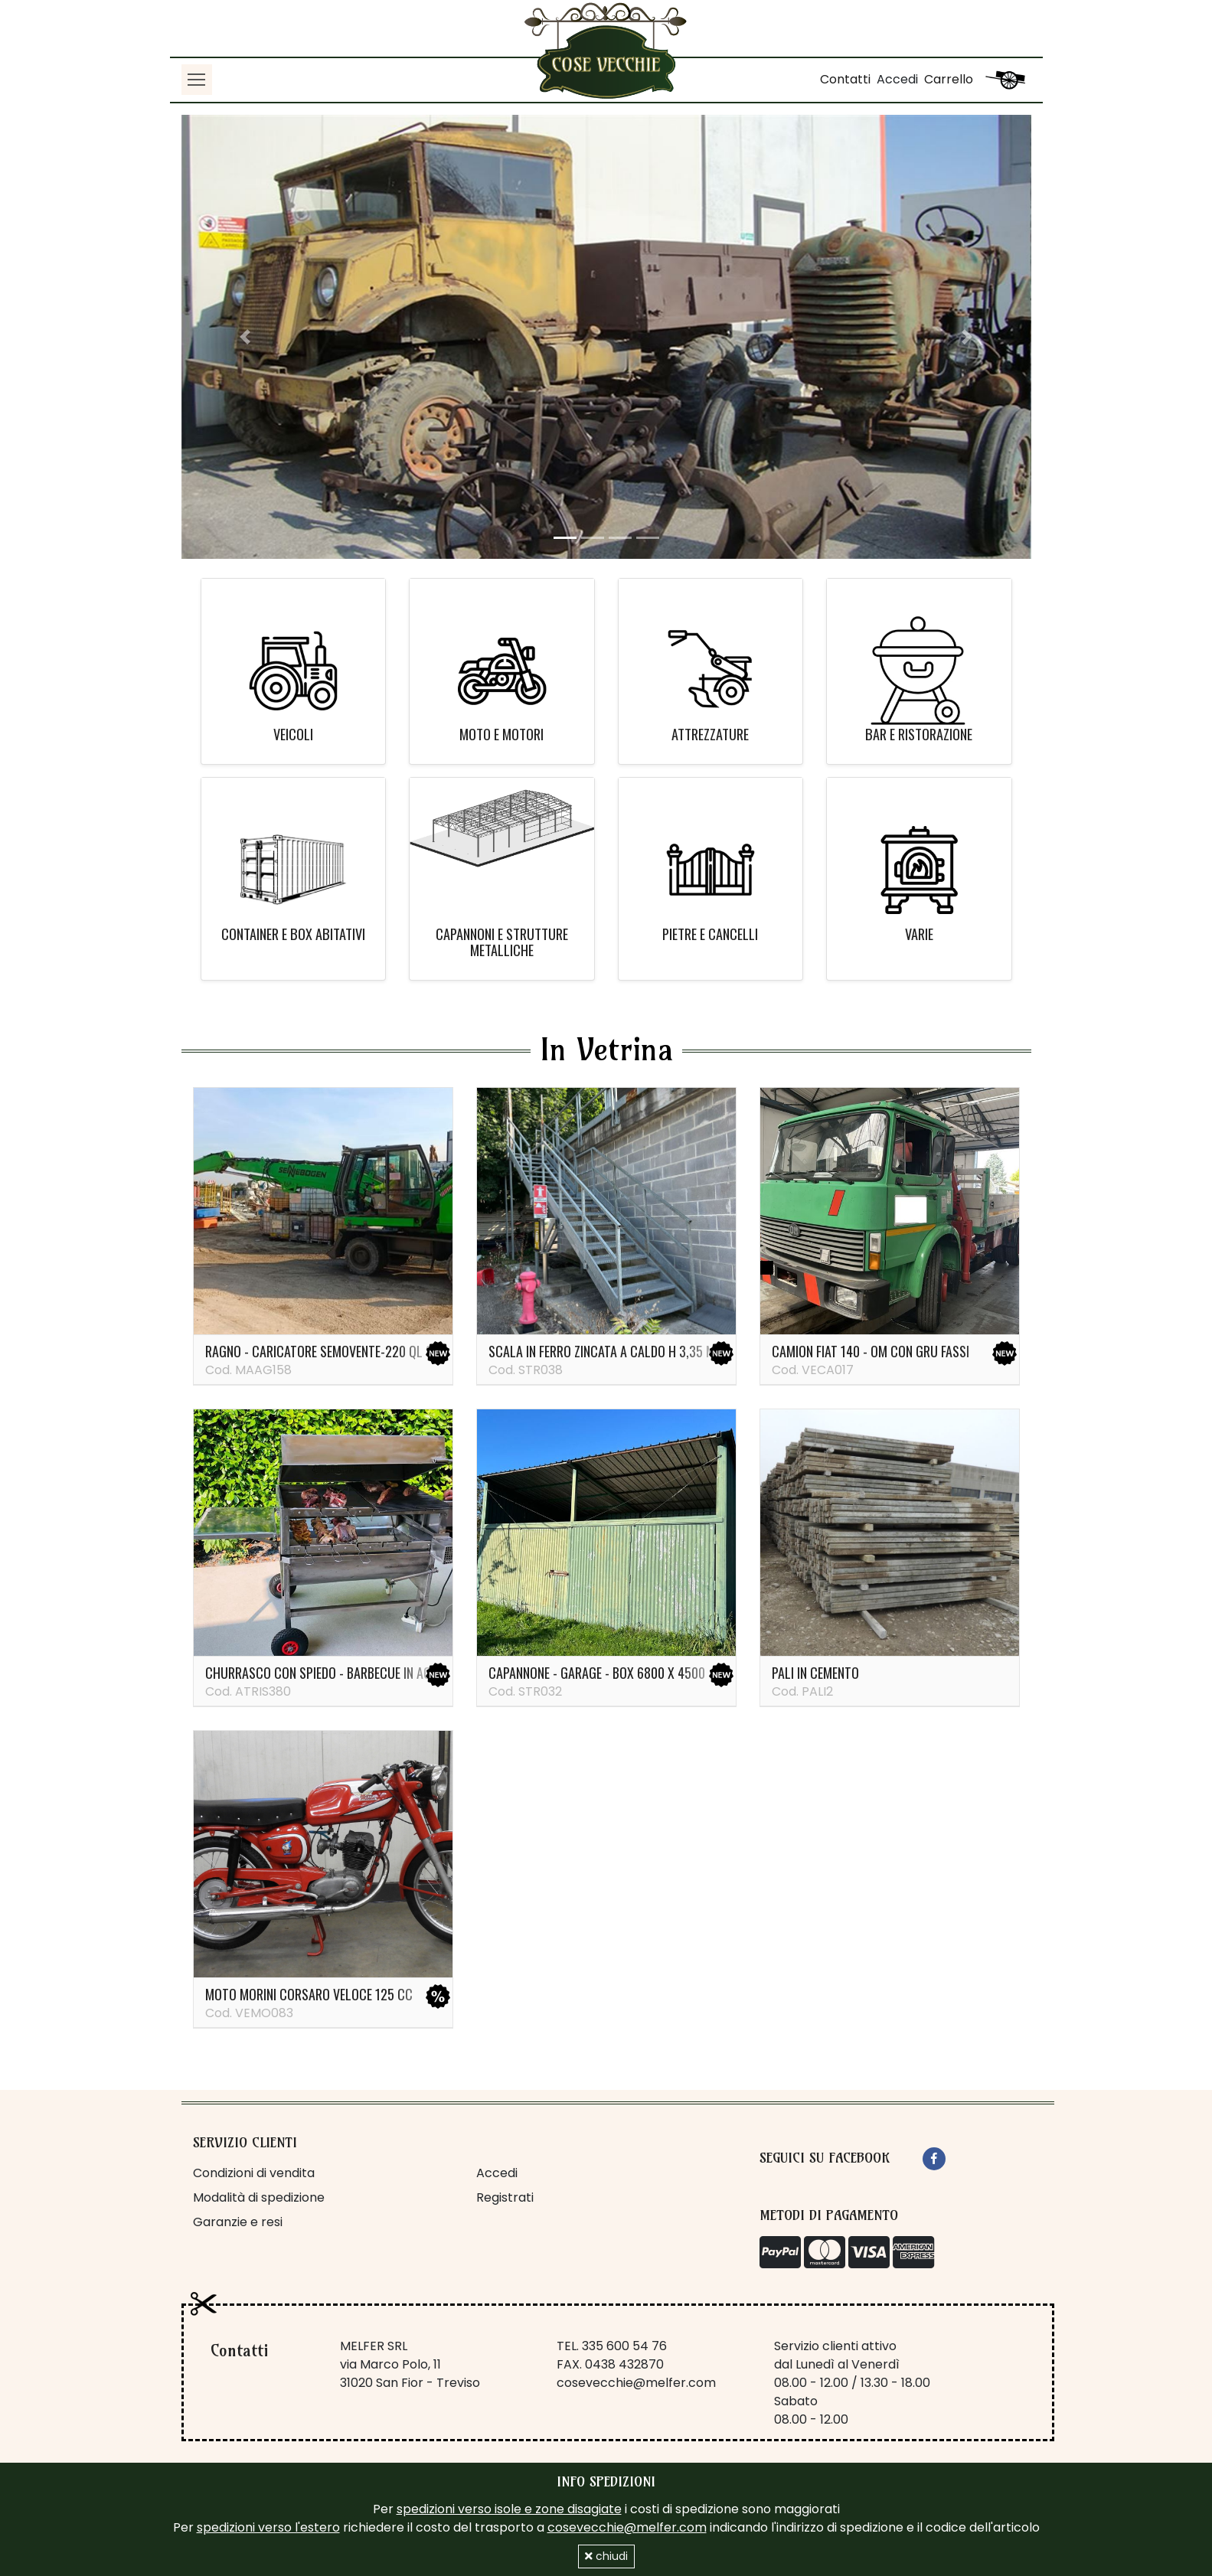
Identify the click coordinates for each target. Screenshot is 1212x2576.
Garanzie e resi (238, 2222)
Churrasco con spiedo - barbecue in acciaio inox (346, 1673)
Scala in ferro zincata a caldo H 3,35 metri (612, 1351)
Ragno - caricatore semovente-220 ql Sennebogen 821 (359, 1351)
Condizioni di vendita (254, 2173)
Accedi (897, 79)
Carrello (948, 79)
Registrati (505, 2197)
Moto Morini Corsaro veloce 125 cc (309, 1994)
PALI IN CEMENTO (815, 1673)
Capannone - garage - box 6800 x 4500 (596, 1673)
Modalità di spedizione (259, 2197)
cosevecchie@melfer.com (636, 2383)
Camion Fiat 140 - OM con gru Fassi (870, 1351)
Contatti (845, 79)
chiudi (606, 2556)
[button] (245, 337)
